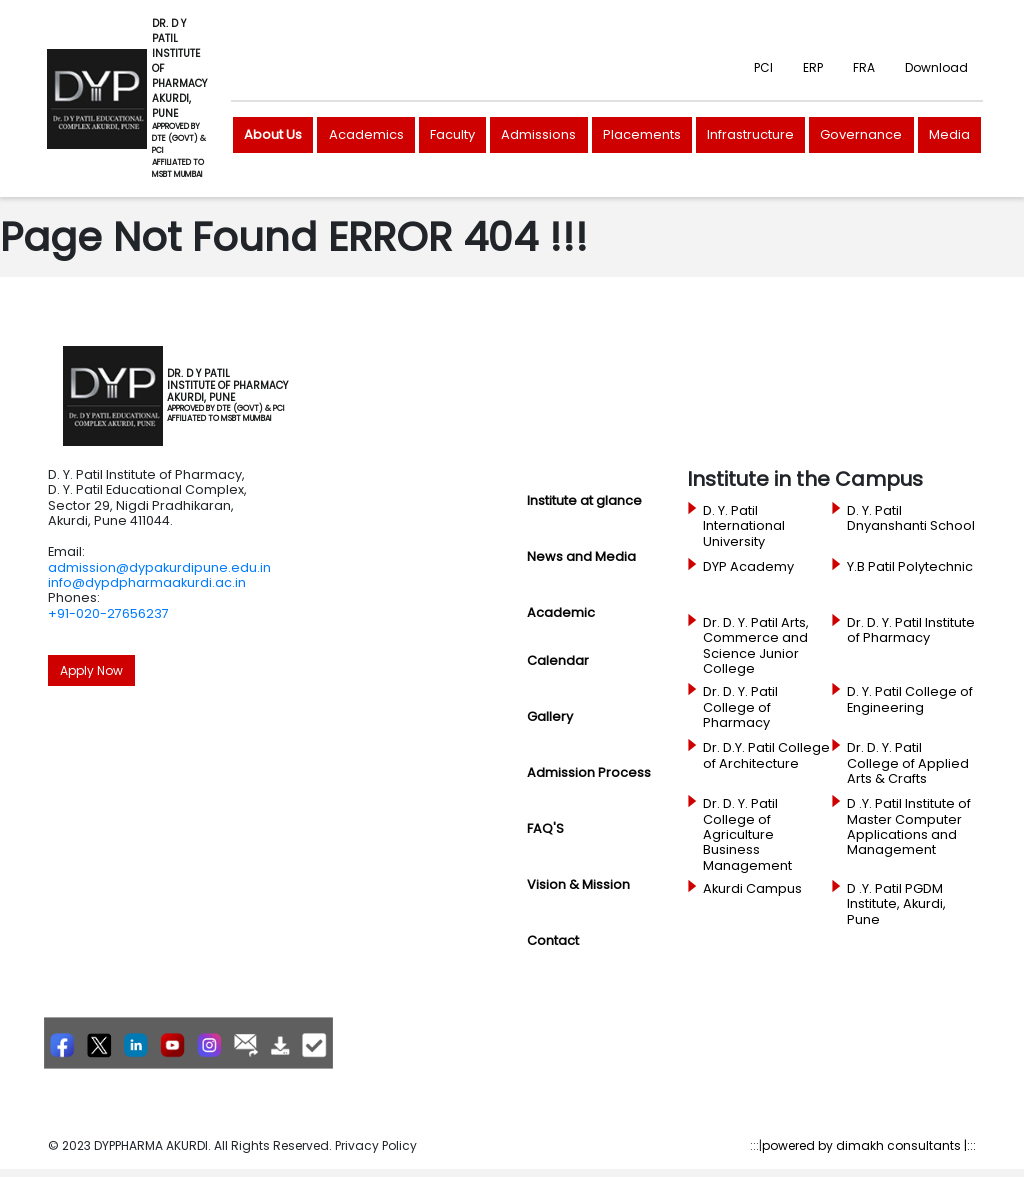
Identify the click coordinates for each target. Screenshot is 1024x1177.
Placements (642, 134)
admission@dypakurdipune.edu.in (159, 567)
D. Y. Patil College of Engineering (910, 699)
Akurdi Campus (752, 889)
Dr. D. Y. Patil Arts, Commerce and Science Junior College (756, 645)
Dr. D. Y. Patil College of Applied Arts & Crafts (908, 763)
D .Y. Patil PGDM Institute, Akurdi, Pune (896, 904)
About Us (273, 134)
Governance (861, 134)
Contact (553, 940)
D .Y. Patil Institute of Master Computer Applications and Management (909, 827)
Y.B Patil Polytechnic (910, 567)
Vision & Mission (578, 884)
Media (949, 134)
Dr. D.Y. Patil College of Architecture (766, 755)
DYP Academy (748, 567)
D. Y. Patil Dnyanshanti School (911, 518)
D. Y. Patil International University (744, 526)
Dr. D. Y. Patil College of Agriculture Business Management (747, 834)
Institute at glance (584, 500)
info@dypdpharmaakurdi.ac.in (147, 582)
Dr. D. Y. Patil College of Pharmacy (740, 707)
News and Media (581, 556)
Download (936, 67)
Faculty (452, 134)
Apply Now (91, 670)
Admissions (538, 134)
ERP (813, 67)
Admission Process (589, 772)
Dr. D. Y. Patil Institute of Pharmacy (911, 630)
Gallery (550, 716)
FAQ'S (545, 828)
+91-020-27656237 (108, 613)
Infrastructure (750, 134)
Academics (366, 134)
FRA (864, 67)
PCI (763, 67)
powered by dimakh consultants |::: (869, 1145)
